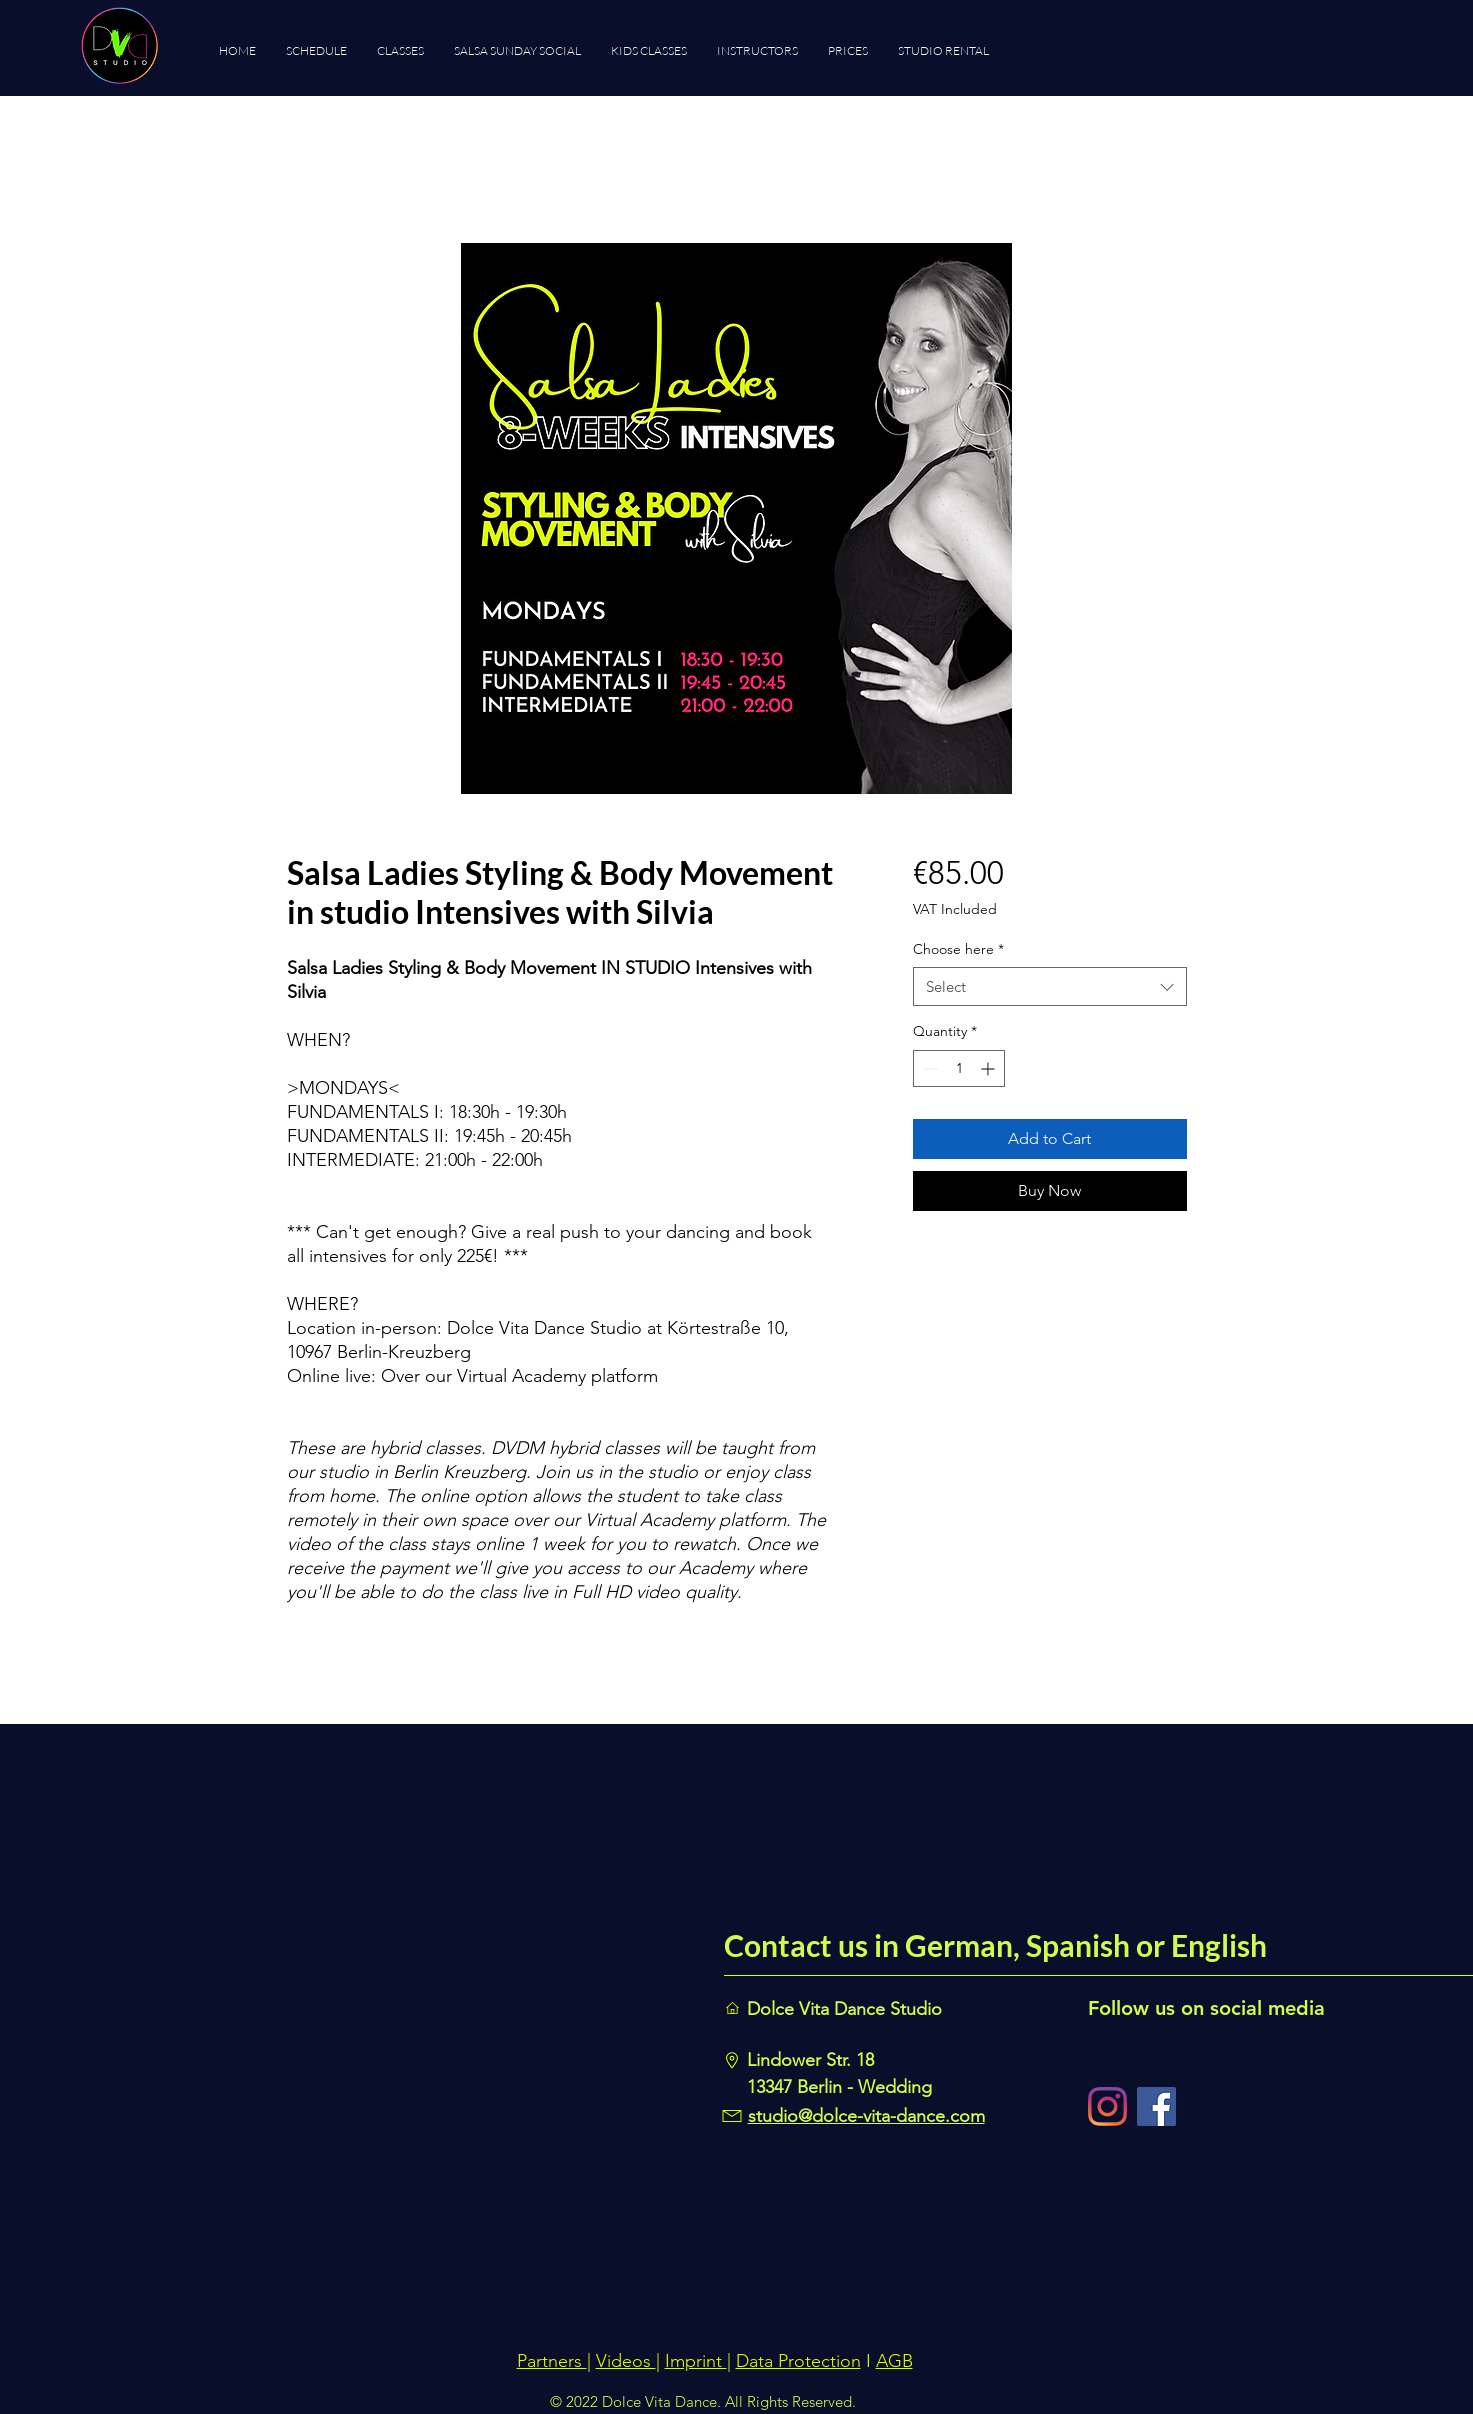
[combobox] (1049, 986)
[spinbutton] (959, 1068)
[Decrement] (928, 1068)
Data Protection (798, 2361)
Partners (552, 2361)
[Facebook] (1156, 2106)
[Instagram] (1107, 2106)
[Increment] (989, 1068)
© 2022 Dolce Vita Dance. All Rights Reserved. (703, 2401)
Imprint (696, 2361)
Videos (626, 2361)
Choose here (958, 949)
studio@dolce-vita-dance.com (866, 2116)
